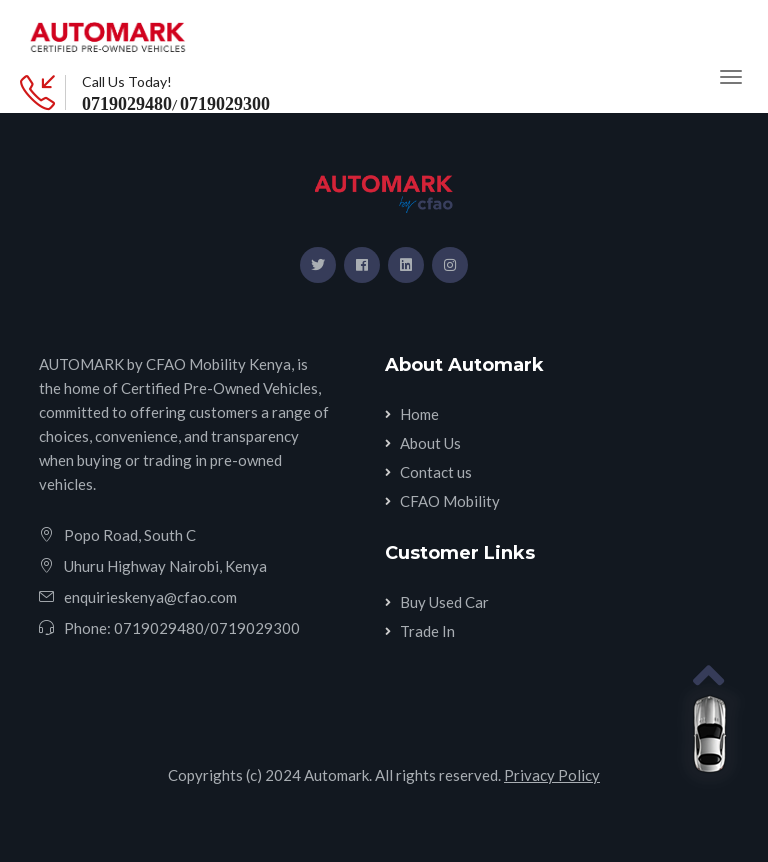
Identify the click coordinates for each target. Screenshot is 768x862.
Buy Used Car (444, 602)
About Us (430, 443)
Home (419, 414)
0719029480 (127, 104)
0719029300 (225, 104)
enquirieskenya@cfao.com (150, 597)
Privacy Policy (552, 775)
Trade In (427, 631)
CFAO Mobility (450, 501)
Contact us (436, 472)
